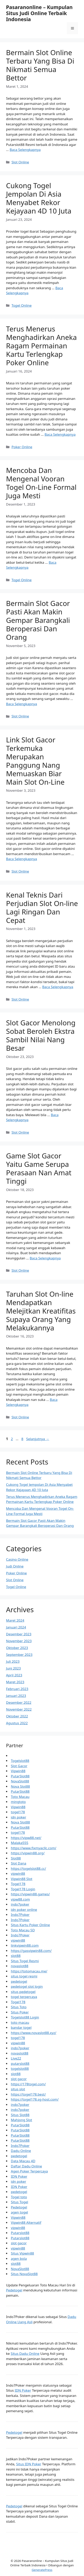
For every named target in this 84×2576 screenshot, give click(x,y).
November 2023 (19, 1641)
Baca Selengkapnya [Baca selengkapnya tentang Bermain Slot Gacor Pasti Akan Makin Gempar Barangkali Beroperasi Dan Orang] (21, 704)
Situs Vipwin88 (22, 2253)
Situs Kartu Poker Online (30, 1925)
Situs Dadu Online (25, 2353)
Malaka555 (19, 1842)
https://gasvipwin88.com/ (31, 1950)
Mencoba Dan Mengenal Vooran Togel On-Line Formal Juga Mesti (41, 482)
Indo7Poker (20, 1914)
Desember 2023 (18, 1634)
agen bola (19, 2258)
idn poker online (24, 1909)
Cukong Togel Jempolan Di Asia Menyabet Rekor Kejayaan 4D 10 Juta (38, 198)
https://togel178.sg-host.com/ (35, 2099)
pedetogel (19, 1981)
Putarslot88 (20, 2232)
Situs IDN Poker (28, 2464)
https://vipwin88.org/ (28, 1853)
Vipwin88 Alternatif (26, 2222)
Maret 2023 (15, 1682)
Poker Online (21, 447)
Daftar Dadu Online (26, 2166)
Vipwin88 (18, 1771)
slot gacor (19, 2078)
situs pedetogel (23, 1991)
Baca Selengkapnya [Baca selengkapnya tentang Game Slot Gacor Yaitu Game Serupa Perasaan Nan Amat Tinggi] (45, 1258)
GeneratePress (42, 2570)
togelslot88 (20, 2068)
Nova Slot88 (20, 1786)
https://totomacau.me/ (29, 1971)
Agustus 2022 (17, 1723)
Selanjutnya (37, 1439)
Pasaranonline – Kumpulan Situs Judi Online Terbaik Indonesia (39, 13)
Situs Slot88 (20, 2115)
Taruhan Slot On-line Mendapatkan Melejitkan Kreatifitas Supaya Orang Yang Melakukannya (41, 1310)
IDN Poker (19, 2176)
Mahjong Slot (21, 2120)
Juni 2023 (13, 1668)
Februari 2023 (17, 1688)
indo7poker (20, 1904)
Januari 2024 (16, 1627)
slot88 (15, 1955)
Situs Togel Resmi (25, 1961)
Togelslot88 (20, 1760)
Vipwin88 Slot (21, 1878)
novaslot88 (19, 1966)
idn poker (18, 1817)
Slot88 (16, 1858)
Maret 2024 (15, 1620)
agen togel (19, 2212)
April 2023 (14, 1675)
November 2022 (19, 1709)
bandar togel (21, 2027)
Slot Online (20, 162)
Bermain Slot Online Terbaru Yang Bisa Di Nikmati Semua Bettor (40, 65)
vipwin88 (18, 1873)
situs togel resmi (24, 1976)
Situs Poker (20, 2012)
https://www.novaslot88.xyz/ (33, 2032)
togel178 (18, 1812)
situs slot (18, 2089)
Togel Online (21, 305)
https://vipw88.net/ (26, 1837)
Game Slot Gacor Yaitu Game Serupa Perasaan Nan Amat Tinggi (38, 1168)
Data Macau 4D (23, 2161)
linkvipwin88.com (25, 1945)
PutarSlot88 (20, 1776)
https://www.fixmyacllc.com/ (33, 1848)
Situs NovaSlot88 (24, 2274)
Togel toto (19, 2197)
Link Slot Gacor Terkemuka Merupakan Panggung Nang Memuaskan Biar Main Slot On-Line (35, 761)
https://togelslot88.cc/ (28, 1868)
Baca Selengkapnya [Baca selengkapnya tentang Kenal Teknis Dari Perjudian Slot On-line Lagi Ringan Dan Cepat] (57, 987)
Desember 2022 (18, 1702)
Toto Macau (20, 1796)
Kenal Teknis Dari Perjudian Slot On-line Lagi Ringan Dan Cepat (42, 907)
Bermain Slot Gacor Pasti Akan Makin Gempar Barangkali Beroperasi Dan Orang (38, 620)
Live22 (16, 2058)
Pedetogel (19, 2207)
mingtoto (18, 1801)
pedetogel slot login (27, 1986)
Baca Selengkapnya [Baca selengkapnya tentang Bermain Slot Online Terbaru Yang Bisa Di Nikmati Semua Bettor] (25, 149)
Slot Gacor (19, 1766)
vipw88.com (20, 1899)
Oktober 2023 (17, 1647)
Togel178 (18, 1883)
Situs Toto (19, 2007)
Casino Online (17, 1559)
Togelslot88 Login (25, 2017)
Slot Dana (18, 1863)
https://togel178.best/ (28, 2094)
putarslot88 (20, 2063)
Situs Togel (19, 2202)
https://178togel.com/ (28, 2084)
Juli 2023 (12, 1661)
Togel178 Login (23, 1889)
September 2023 (19, 1654)
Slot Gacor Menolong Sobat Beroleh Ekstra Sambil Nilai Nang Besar (40, 1035)
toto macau (20, 2022)
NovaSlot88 (20, 1781)
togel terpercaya (24, 1996)
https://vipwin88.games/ (30, 1894)
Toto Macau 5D (23, 1930)
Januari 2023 (16, 1695)
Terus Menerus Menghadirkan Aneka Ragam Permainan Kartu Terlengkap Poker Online (41, 345)
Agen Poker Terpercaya (29, 2171)
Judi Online (15, 1566)
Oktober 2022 (17, 1716)
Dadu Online (21, 2150)
